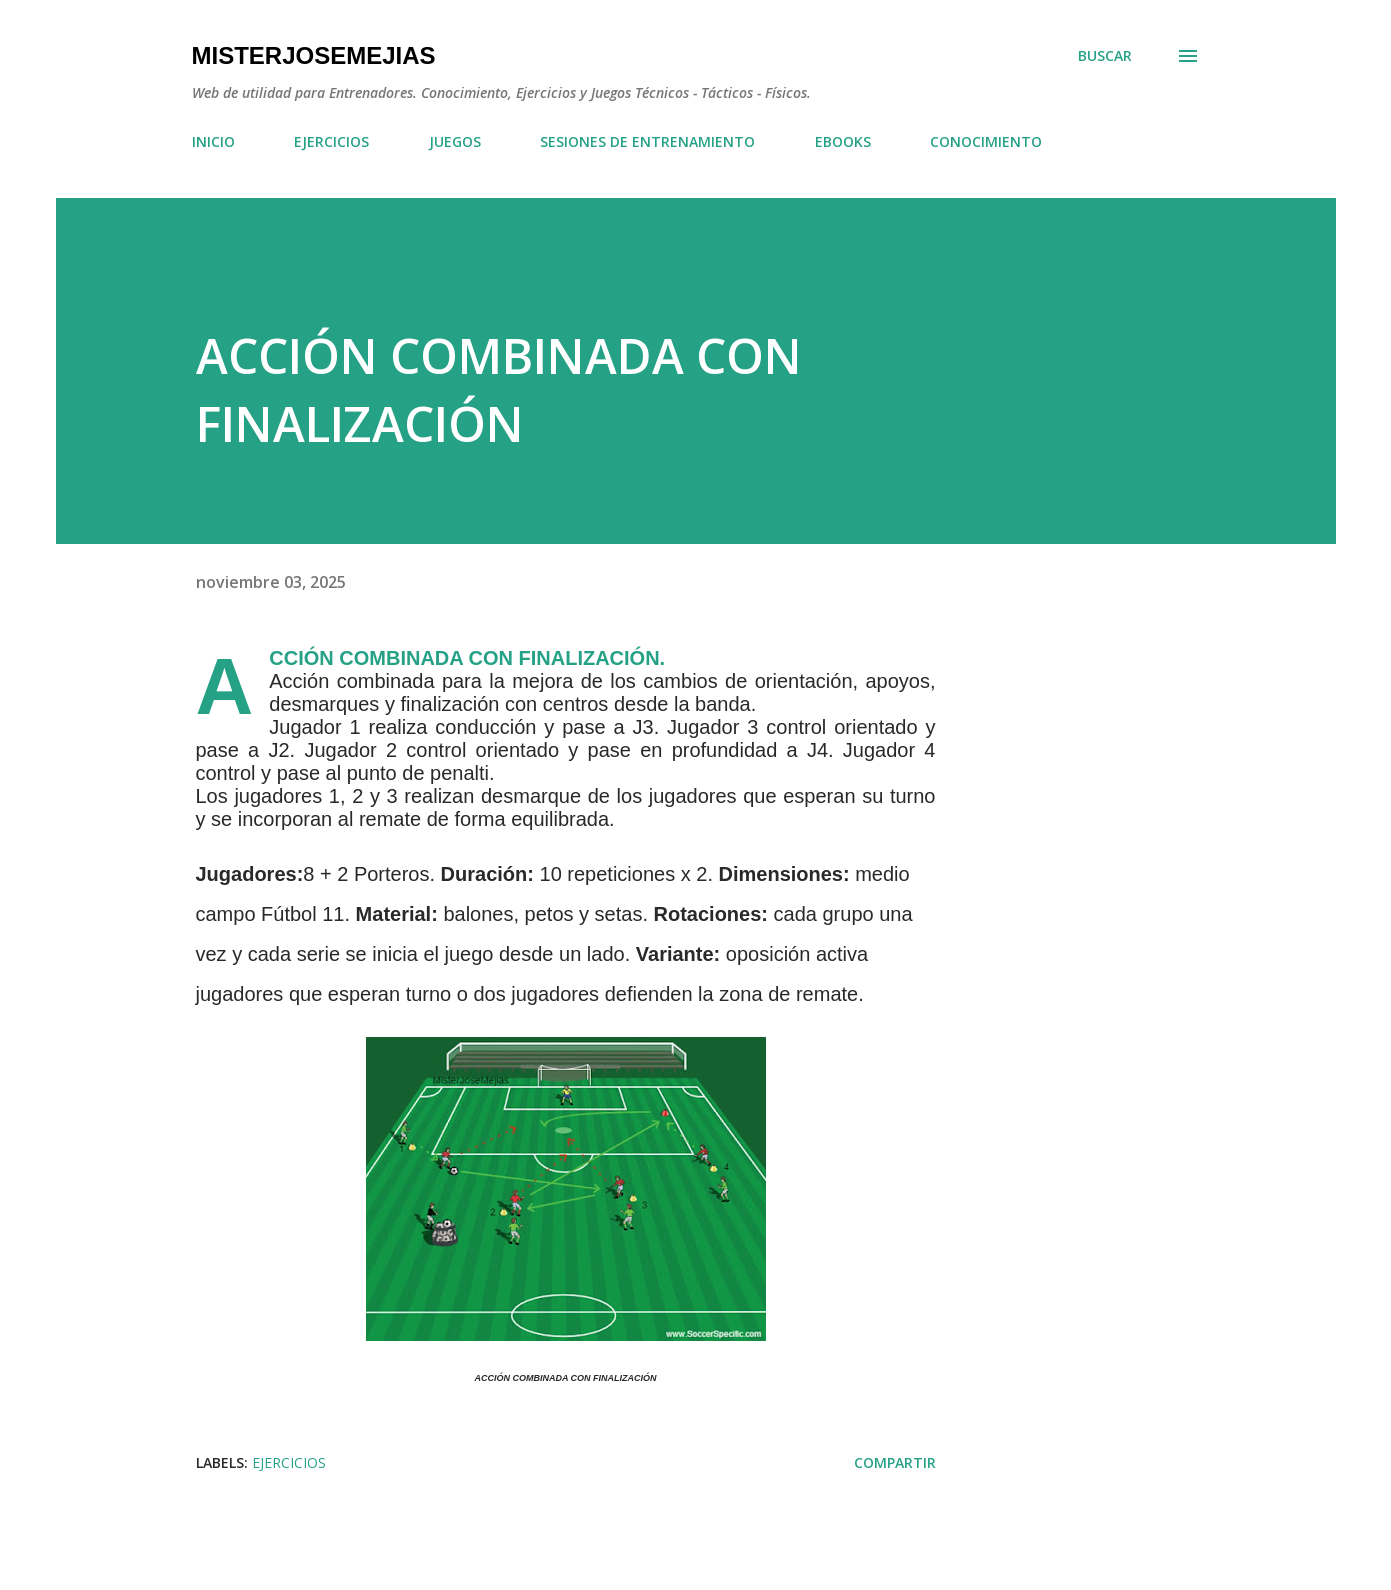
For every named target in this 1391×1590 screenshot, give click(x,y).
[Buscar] (1105, 56)
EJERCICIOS (331, 141)
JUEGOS (455, 141)
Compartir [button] (895, 1462)
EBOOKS (843, 141)
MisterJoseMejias (314, 55)
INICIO (213, 141)
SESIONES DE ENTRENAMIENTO (647, 141)
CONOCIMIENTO (986, 141)
